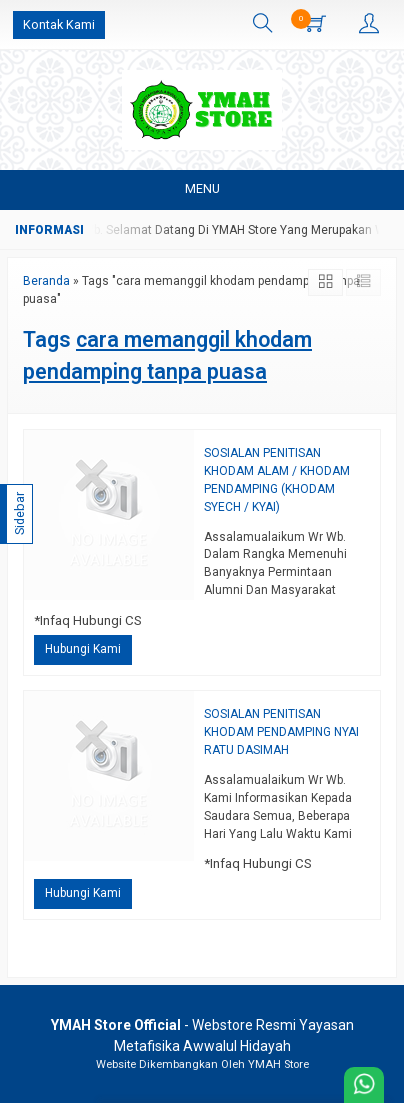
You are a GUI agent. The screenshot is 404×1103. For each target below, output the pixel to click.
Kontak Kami (59, 24)
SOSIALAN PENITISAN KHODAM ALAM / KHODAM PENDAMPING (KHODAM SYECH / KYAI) (277, 480)
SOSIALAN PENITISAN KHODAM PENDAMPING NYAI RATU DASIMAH (281, 732)
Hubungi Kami (83, 649)
